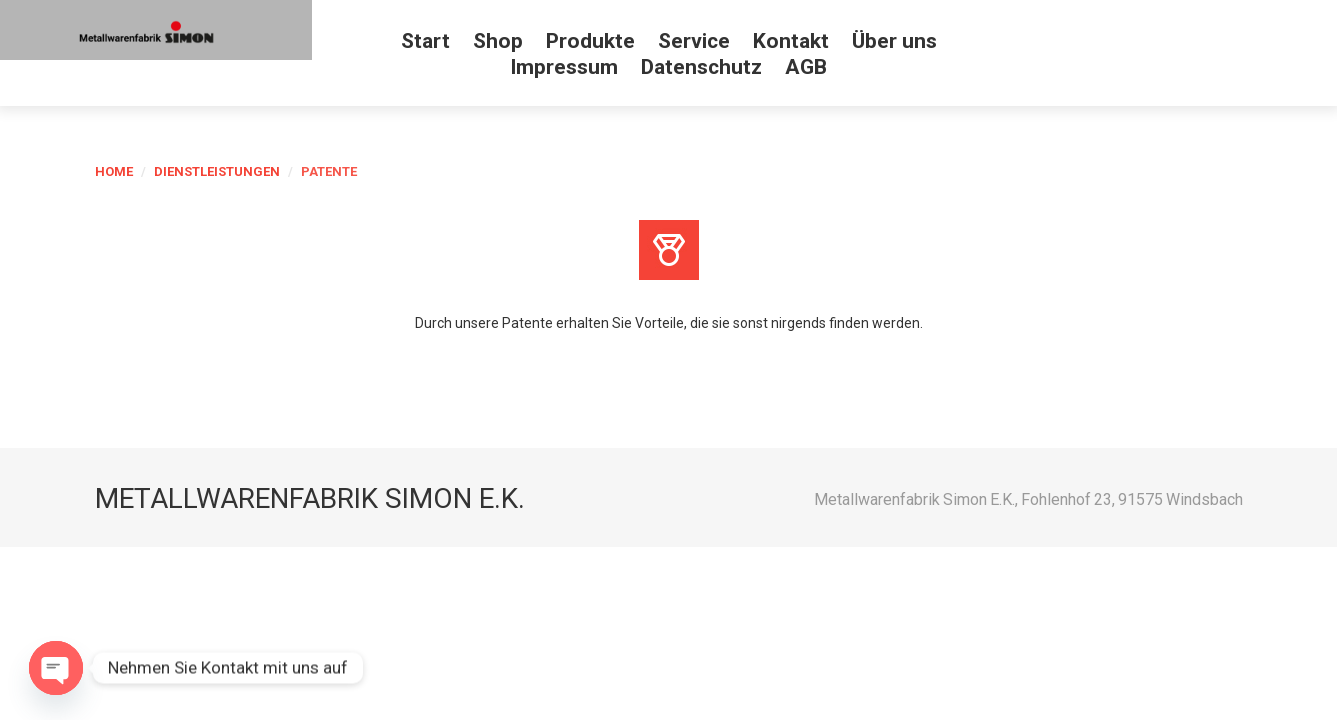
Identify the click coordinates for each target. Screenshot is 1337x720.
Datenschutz (701, 67)
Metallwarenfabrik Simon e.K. (310, 498)
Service (694, 41)
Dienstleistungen (217, 171)
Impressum (564, 67)
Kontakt (791, 41)
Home (114, 171)
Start (425, 41)
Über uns (894, 41)
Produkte (590, 41)
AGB (806, 67)
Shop (498, 41)
